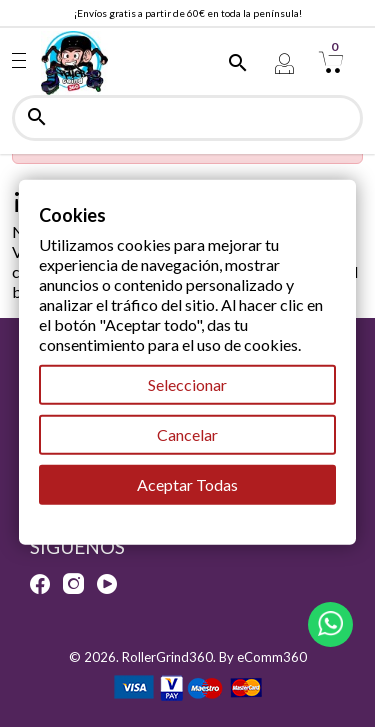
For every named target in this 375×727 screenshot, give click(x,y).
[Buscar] (187, 118)
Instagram (73, 584)
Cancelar (187, 434)
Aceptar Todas (187, 484)
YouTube (107, 584)
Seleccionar (187, 384)
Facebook (40, 584)
